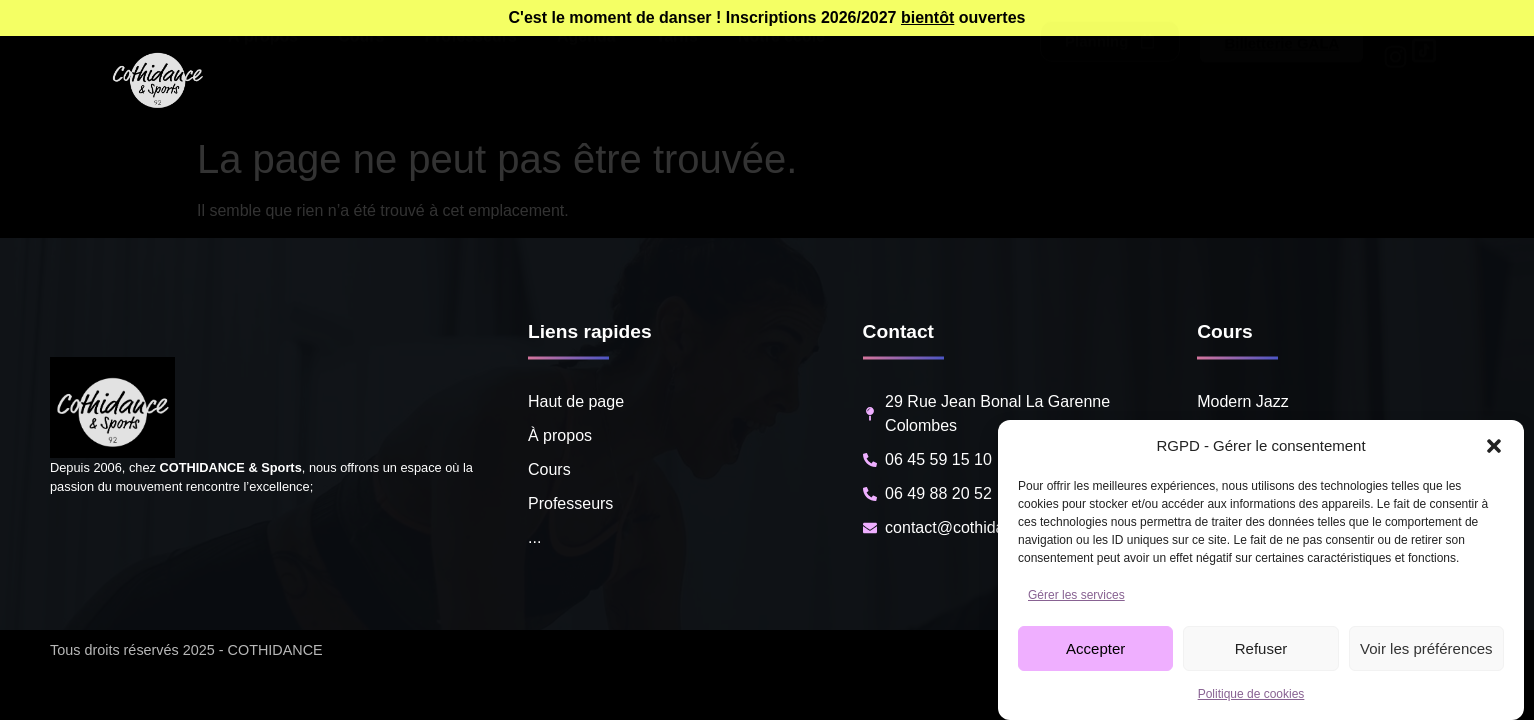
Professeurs (470, 81)
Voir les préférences (1426, 648)
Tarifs (677, 81)
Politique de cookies (1251, 694)
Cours (361, 81)
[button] (1494, 446)
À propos (263, 81)
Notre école (781, 81)
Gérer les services (1076, 595)
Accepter (1095, 648)
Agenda (586, 81)
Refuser (1261, 648)
